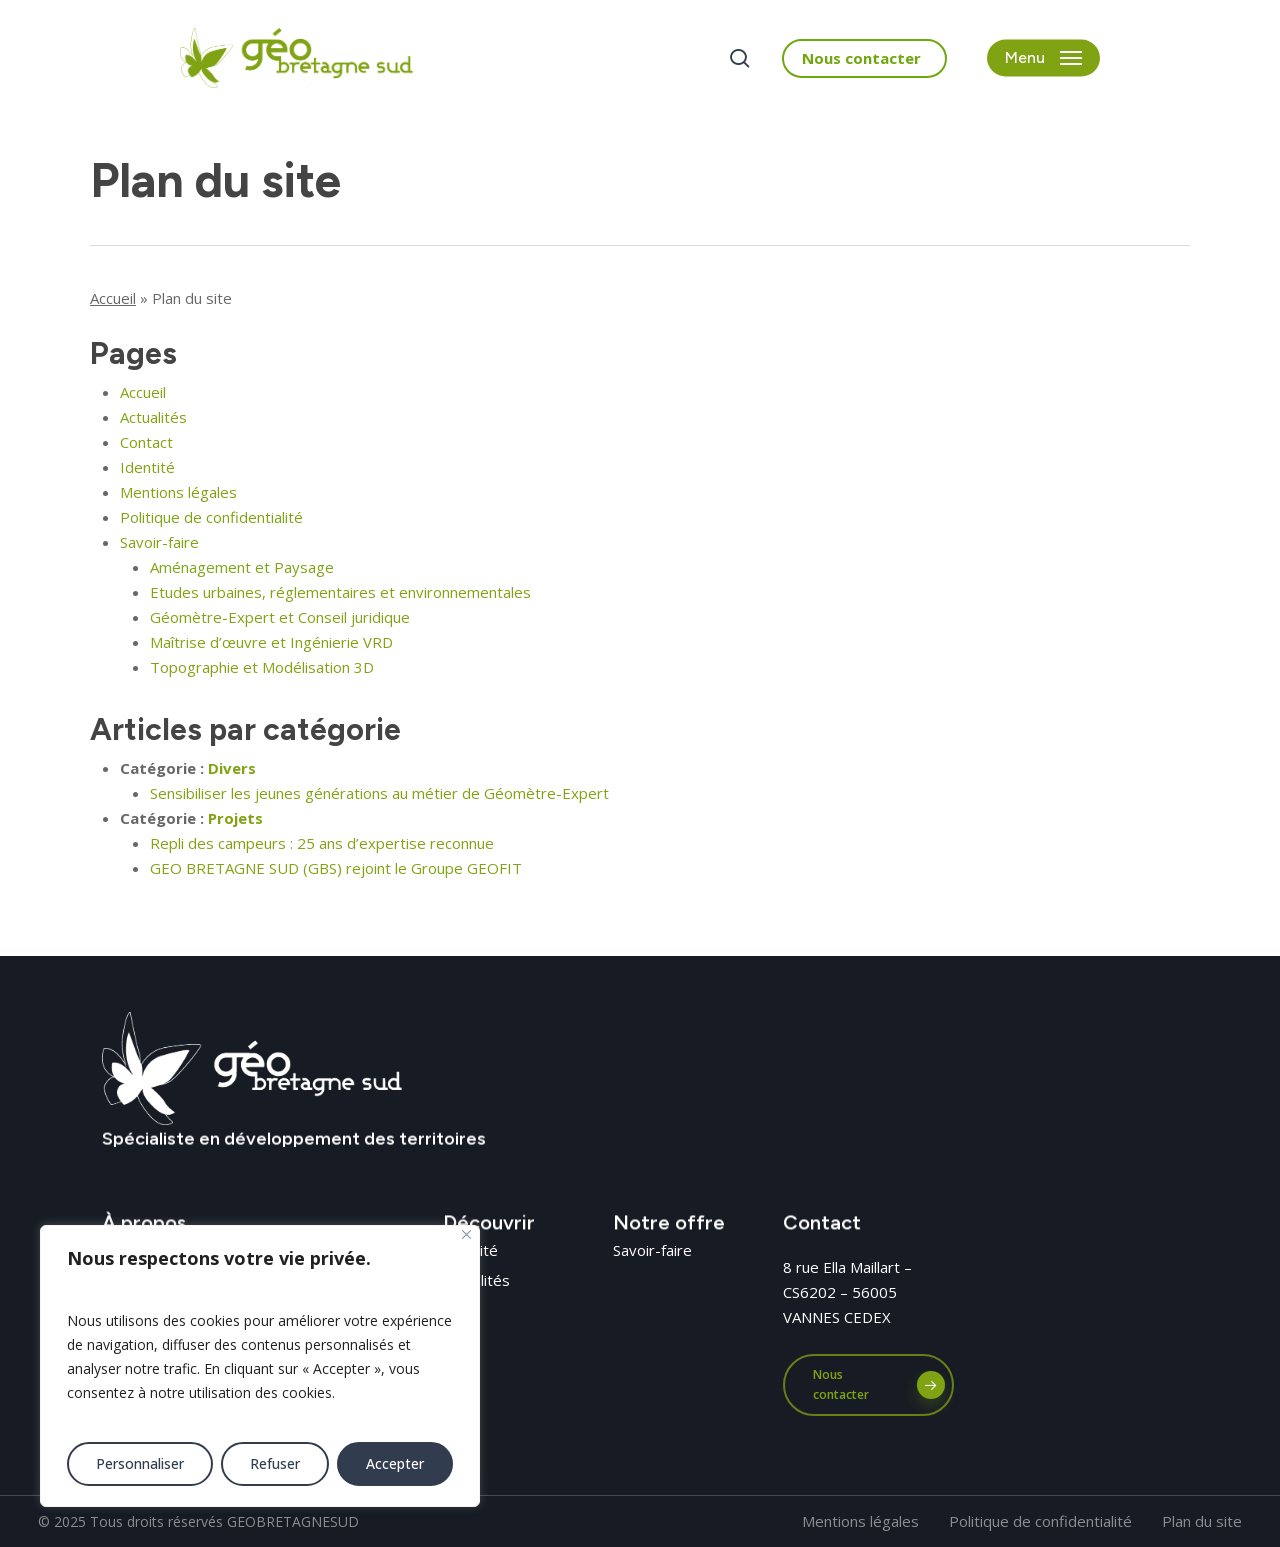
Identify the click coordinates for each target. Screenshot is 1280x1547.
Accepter (395, 1463)
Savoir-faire (159, 542)
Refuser (275, 1463)
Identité (147, 467)
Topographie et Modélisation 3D (262, 667)
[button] (1043, 58)
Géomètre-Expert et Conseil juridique (280, 617)
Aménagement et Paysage (242, 567)
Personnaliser (140, 1463)
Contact (146, 442)
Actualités (153, 417)
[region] (260, 1366)
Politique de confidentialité (211, 517)
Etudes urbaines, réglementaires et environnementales (340, 592)
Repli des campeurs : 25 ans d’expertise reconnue (322, 843)
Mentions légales (178, 492)
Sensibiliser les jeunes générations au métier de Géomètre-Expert (379, 793)
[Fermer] (466, 1234)
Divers (232, 768)
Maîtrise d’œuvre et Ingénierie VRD (271, 642)
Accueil (113, 298)
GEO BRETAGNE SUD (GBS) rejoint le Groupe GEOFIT (336, 868)
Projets (235, 818)
